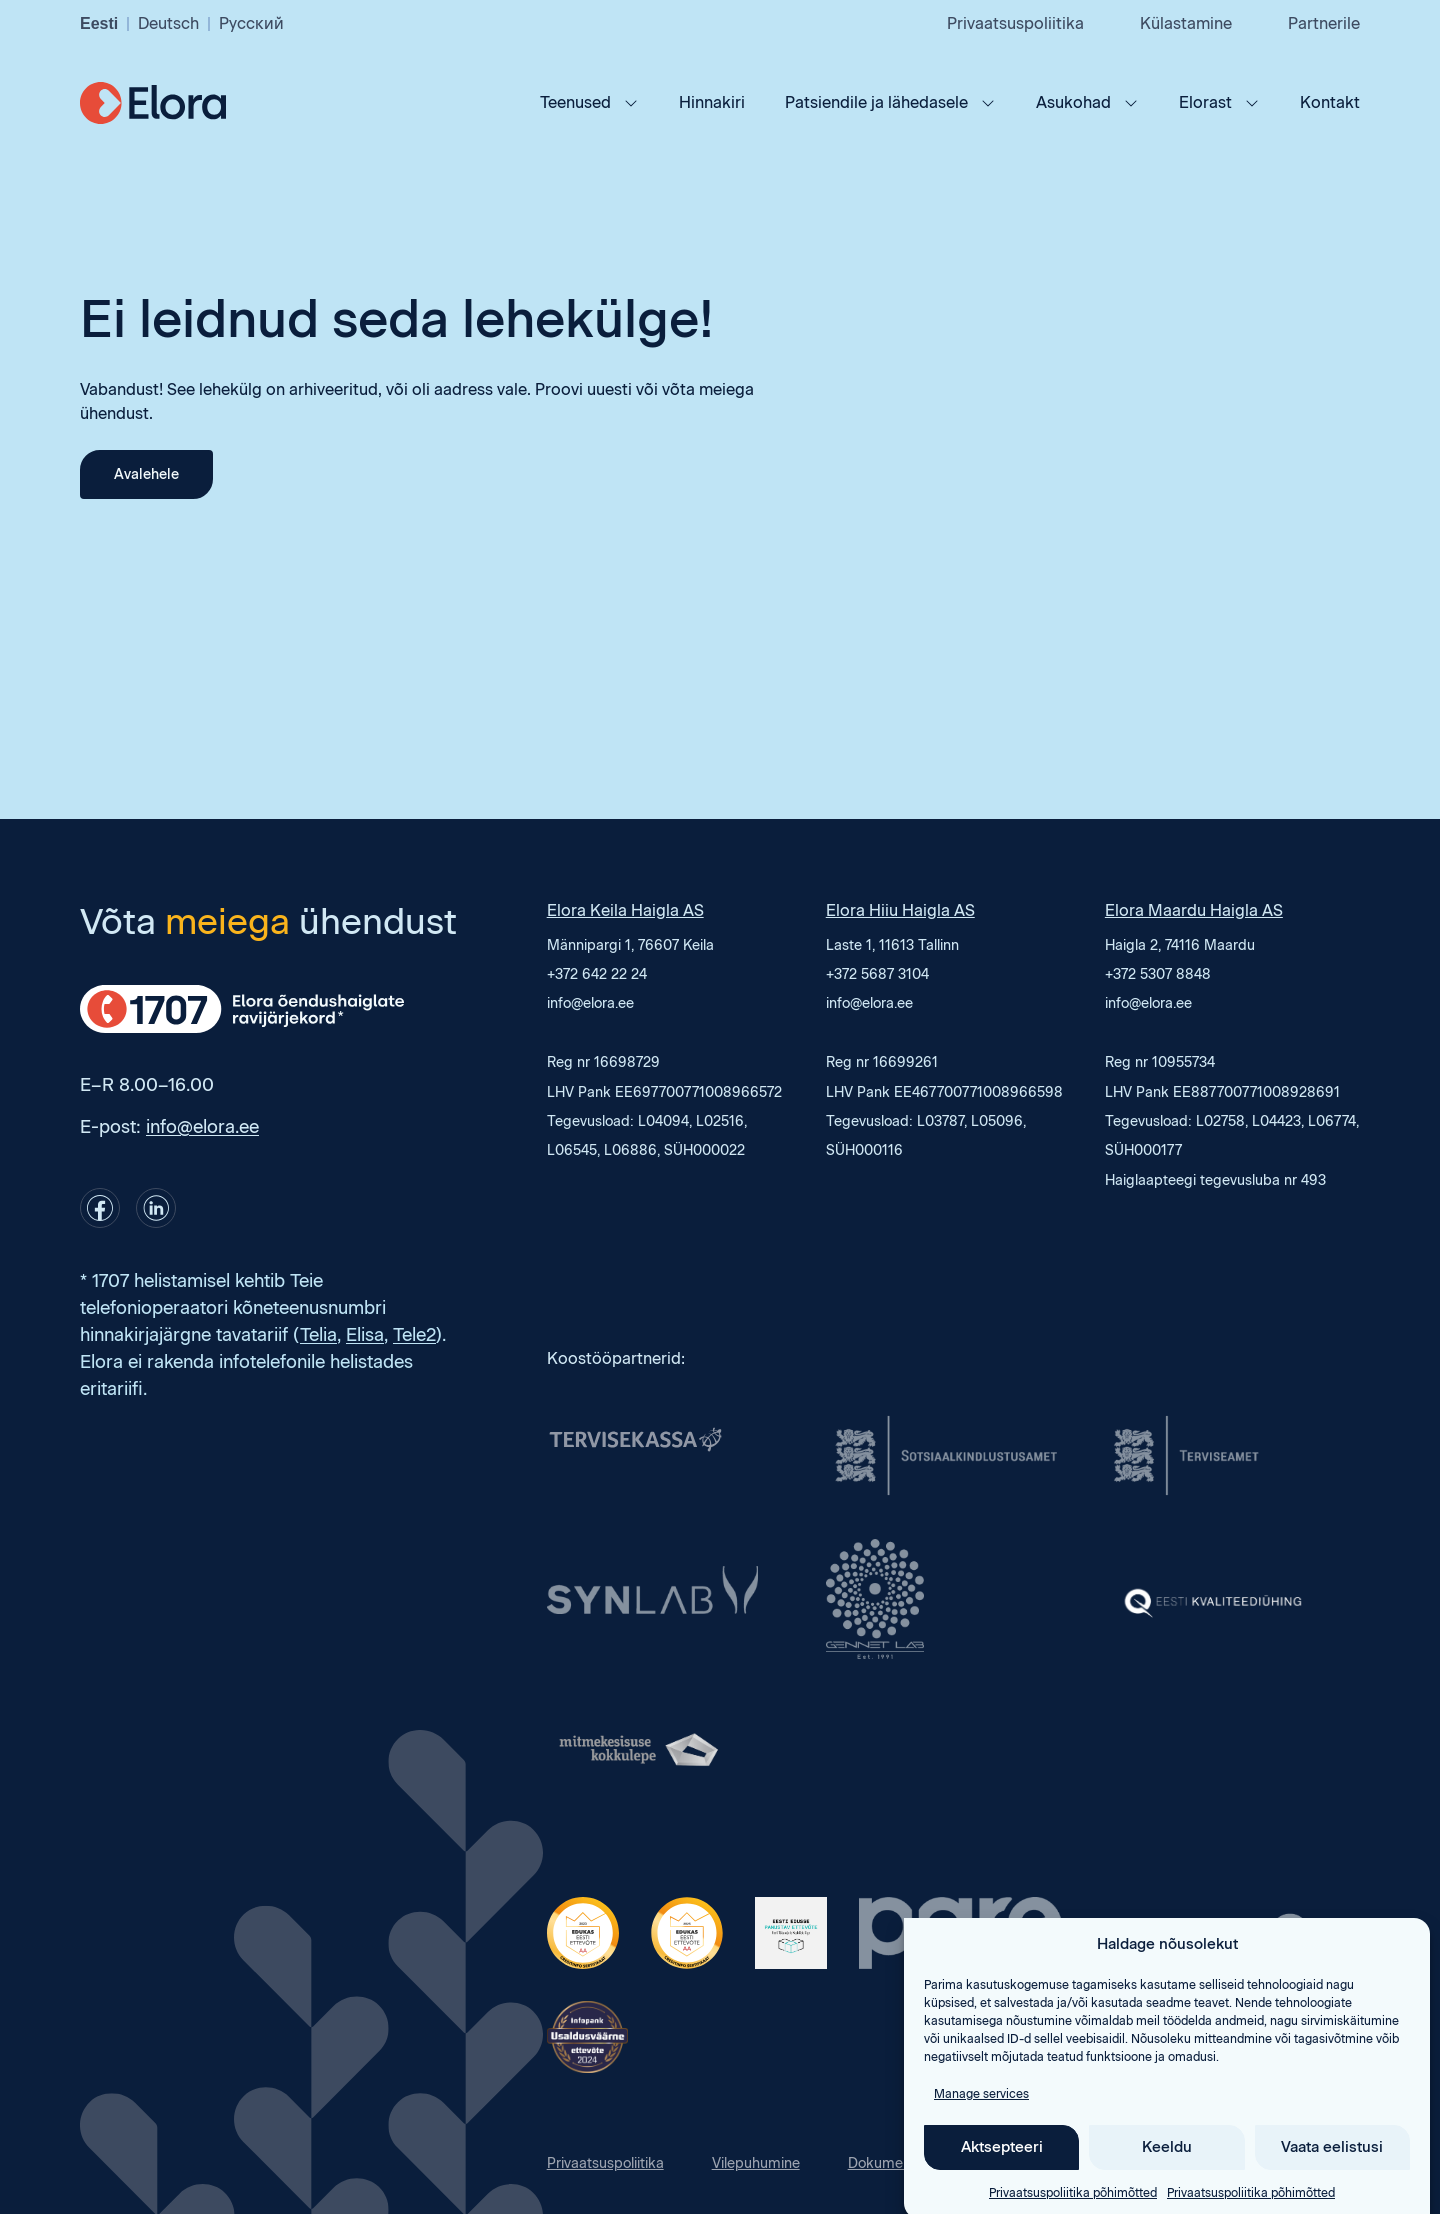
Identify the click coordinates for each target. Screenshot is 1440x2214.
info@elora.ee (202, 1127)
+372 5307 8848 (1158, 974)
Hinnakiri (712, 102)
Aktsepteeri (1002, 2175)
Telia (318, 1335)
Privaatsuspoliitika (1015, 23)
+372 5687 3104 (877, 974)
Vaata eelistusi (1332, 2175)
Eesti (99, 23)
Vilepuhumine (756, 2163)
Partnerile (1324, 23)
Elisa (365, 1335)
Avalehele (146, 474)
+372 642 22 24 (597, 974)
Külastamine (1186, 23)
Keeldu (1167, 2175)
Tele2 (414, 1335)
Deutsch (168, 23)
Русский (251, 23)
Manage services (981, 2121)
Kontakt (1330, 102)
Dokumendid (890, 2163)
